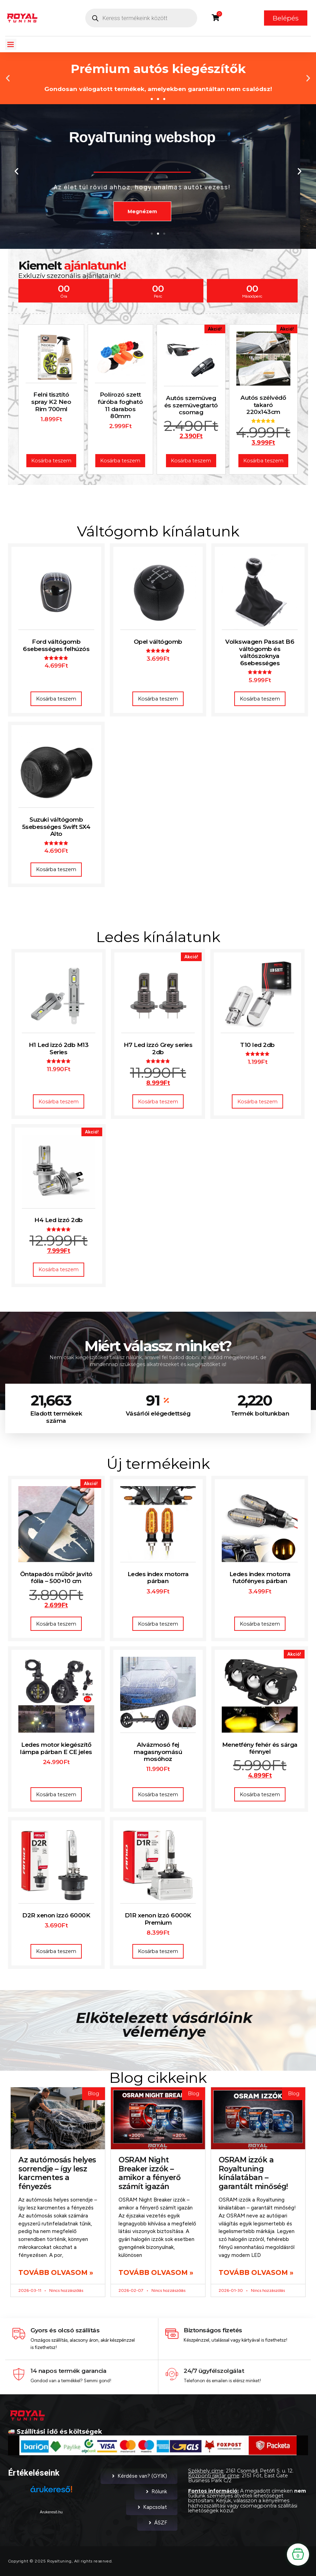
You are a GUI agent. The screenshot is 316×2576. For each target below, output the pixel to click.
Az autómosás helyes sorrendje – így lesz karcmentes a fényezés (57, 2172)
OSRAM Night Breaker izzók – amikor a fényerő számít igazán (150, 2172)
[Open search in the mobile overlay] (141, 18)
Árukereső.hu (51, 2512)
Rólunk (156, 2491)
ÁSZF (157, 2523)
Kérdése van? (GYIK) (139, 2476)
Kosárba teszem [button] (56, 699)
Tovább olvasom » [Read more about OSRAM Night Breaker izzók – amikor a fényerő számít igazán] (156, 2272)
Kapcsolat (152, 2507)
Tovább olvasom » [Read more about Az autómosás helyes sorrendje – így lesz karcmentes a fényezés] (55, 2272)
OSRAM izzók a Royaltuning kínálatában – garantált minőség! (253, 2172)
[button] (10, 44)
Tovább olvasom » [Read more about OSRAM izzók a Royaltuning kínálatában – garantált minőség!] (256, 2272)
